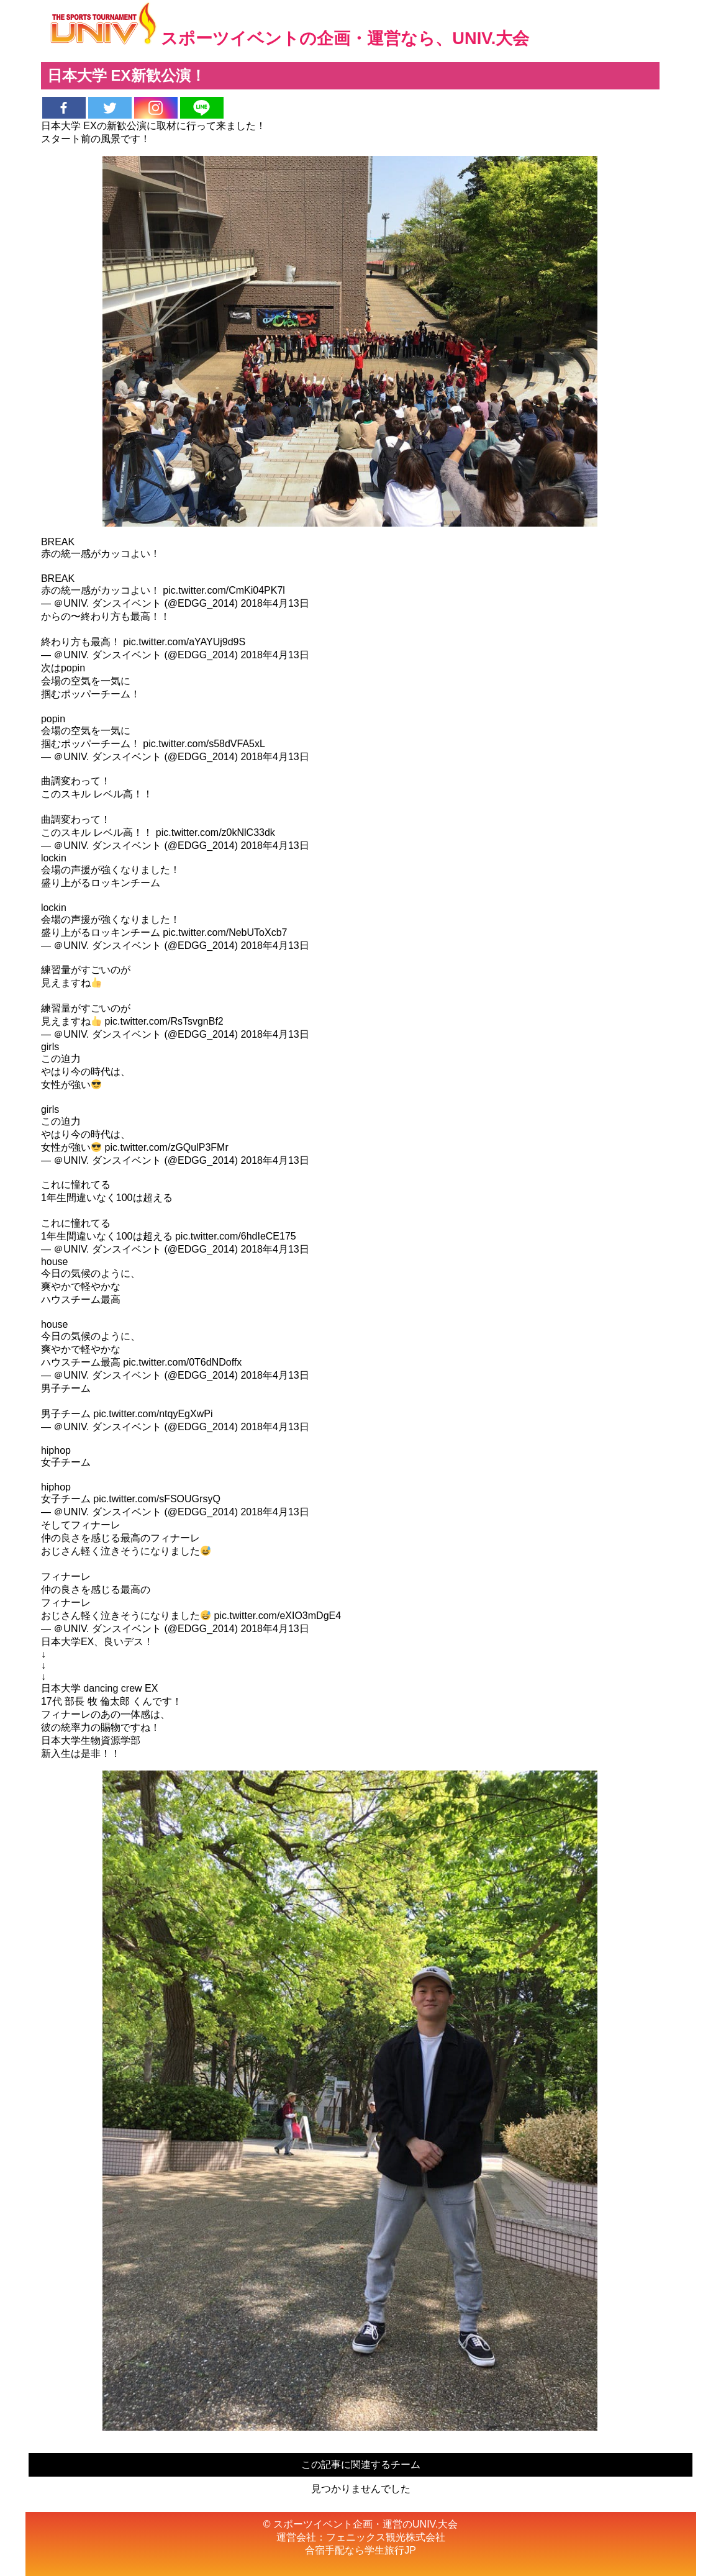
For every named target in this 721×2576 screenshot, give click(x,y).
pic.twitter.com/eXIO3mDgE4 (278, 1615)
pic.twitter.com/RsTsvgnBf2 (164, 1021)
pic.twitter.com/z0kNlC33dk (215, 832)
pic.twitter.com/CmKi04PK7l (224, 590)
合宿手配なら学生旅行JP (360, 2550)
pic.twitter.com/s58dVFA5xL (204, 743)
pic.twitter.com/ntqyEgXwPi (152, 1413)
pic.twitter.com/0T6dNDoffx (182, 1362)
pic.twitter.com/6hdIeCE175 (235, 1236)
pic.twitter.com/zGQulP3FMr (167, 1147)
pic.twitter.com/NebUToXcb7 (225, 932)
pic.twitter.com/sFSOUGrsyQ (156, 1499)
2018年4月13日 (274, 603)
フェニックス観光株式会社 (385, 2537)
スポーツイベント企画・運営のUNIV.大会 (365, 2524)
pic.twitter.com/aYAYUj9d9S (184, 642)
